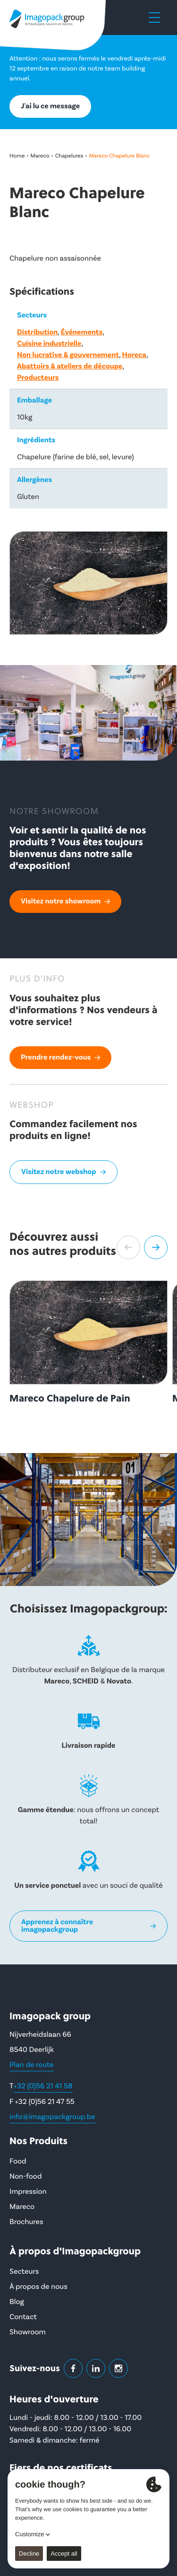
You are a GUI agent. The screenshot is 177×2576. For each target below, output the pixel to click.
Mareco (40, 155)
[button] (128, 1247)
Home (17, 155)
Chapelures (69, 155)
